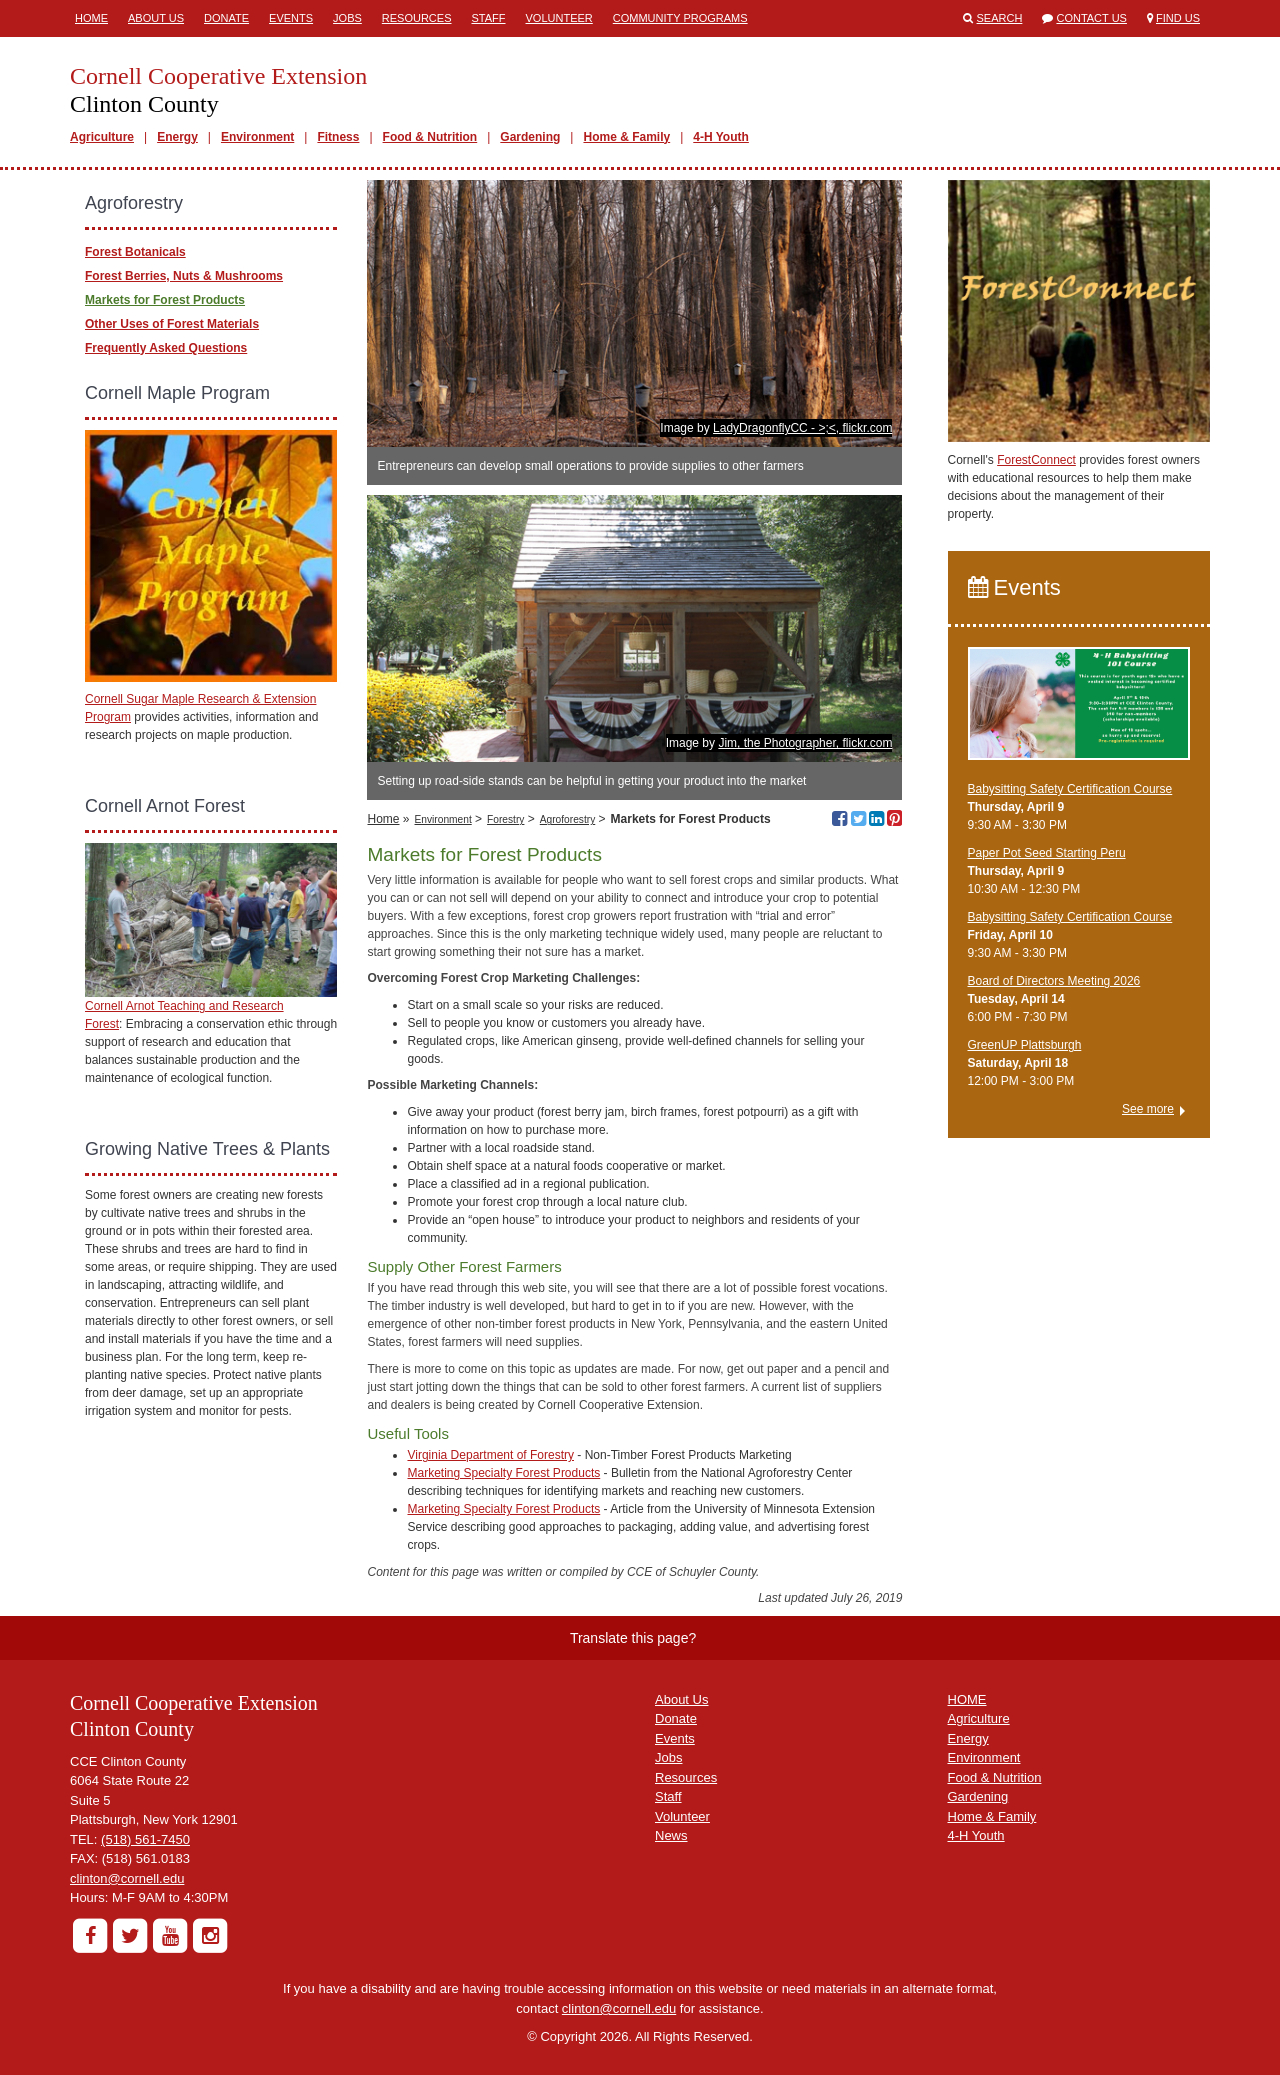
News (671, 1835)
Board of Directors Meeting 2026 (1054, 981)
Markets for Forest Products (165, 300)
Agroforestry (567, 819)
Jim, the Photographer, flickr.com (805, 743)
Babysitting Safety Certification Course (1070, 789)
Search (1000, 18)
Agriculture (102, 137)
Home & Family (626, 137)
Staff (489, 18)
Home (91, 18)
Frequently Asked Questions (166, 348)
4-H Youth (721, 137)
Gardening (530, 137)
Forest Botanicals (135, 252)
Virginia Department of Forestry (490, 1455)
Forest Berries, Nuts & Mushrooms (184, 276)
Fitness (338, 137)
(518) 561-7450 (145, 1839)
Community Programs (680, 18)
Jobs (347, 18)
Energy (177, 137)
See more (1148, 1109)
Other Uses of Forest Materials (172, 324)
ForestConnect (1036, 460)
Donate (226, 18)
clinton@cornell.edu (127, 1878)
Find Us (1178, 18)
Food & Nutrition (430, 137)
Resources (417, 18)
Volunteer (559, 18)
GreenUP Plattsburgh (1025, 1045)
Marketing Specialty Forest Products (503, 1473)
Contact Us (1091, 18)
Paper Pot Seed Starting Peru (1047, 853)
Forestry (505, 819)
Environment (257, 137)
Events (291, 18)
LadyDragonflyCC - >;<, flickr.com (802, 428)
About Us (156, 18)
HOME (967, 1699)
